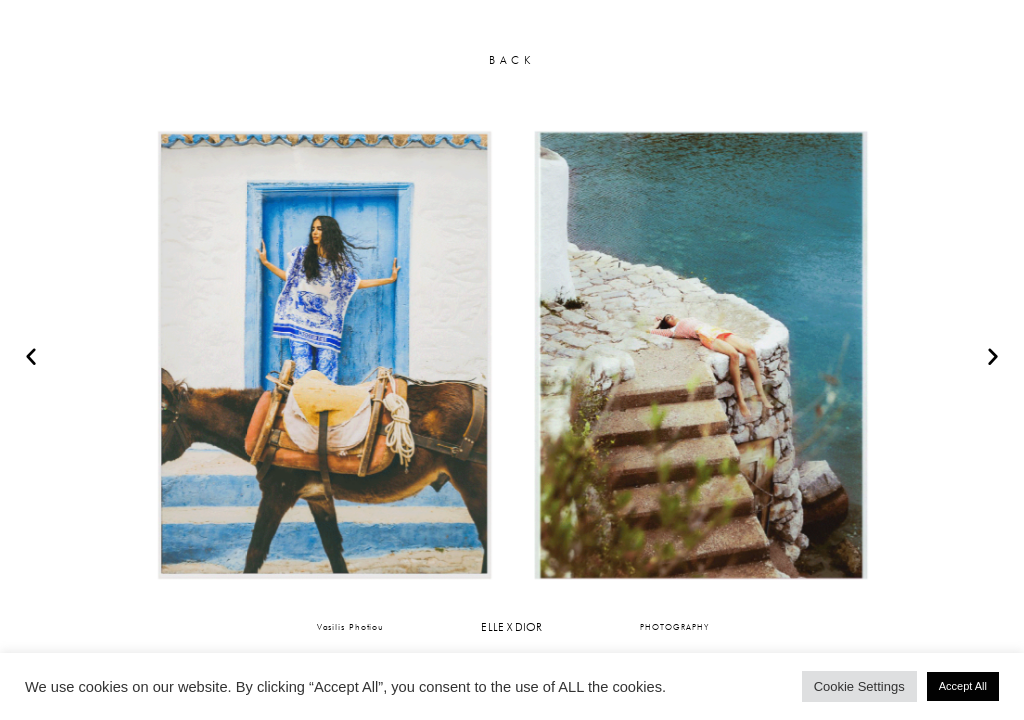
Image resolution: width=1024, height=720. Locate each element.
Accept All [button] (963, 686)
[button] (31, 356)
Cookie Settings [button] (859, 686)
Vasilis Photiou (351, 626)
